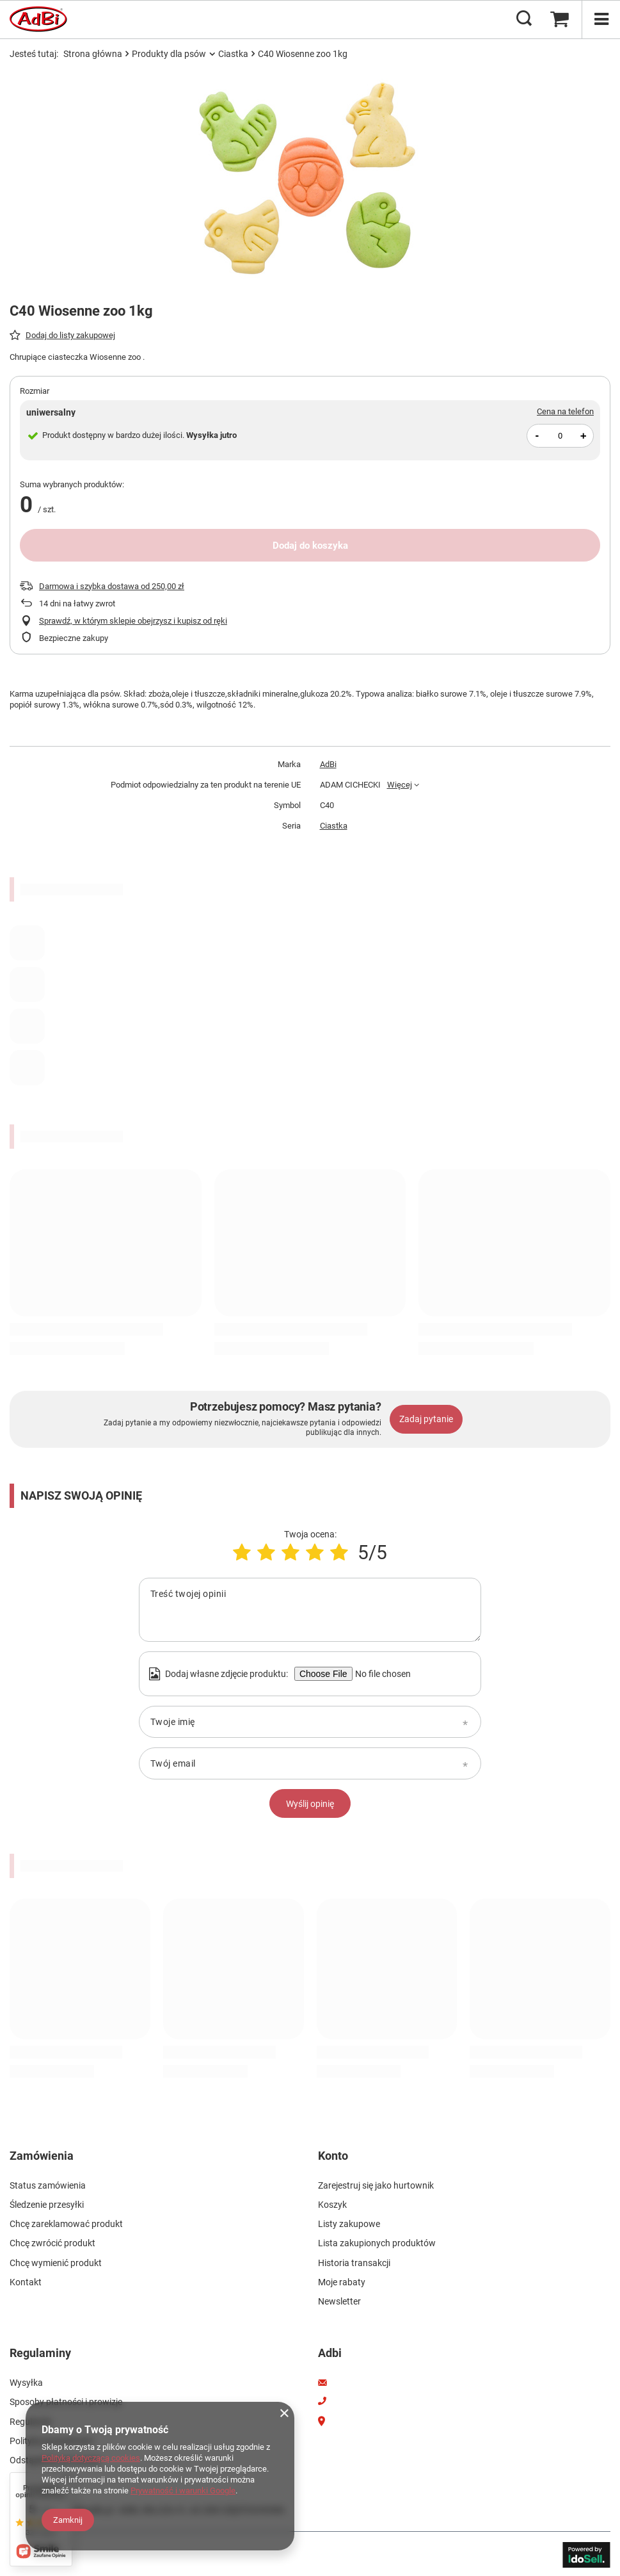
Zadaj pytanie (426, 1419)
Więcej (399, 785)
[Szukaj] (524, 19)
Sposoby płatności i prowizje (66, 2400)
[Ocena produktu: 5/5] (339, 1552)
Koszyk (332, 2204)
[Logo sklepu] (38, 19)
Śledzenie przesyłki (47, 2204)
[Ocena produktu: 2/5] (266, 1552)
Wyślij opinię (310, 1804)
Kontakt (26, 2281)
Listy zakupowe (349, 2223)
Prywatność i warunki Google (183, 2490)
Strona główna (92, 54)
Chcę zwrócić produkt (52, 2242)
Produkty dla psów (169, 54)
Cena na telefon (565, 411)
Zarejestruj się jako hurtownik (376, 2184)
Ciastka (233, 54)
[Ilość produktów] (560, 436)
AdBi (328, 764)
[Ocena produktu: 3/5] (290, 1552)
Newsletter (339, 2300)
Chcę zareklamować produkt (66, 2223)
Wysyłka (26, 2381)
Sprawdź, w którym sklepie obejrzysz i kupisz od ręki (133, 621)
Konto (333, 2155)
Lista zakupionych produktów (377, 2242)
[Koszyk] (559, 19)
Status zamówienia (48, 2184)
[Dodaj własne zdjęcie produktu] (381, 1674)
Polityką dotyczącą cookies (91, 2458)
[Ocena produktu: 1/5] (242, 1552)
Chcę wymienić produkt (56, 2261)
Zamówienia (42, 2155)
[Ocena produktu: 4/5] (315, 1552)
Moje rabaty (341, 2281)
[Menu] (601, 19)
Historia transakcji (354, 2261)
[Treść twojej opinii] (310, 1610)
